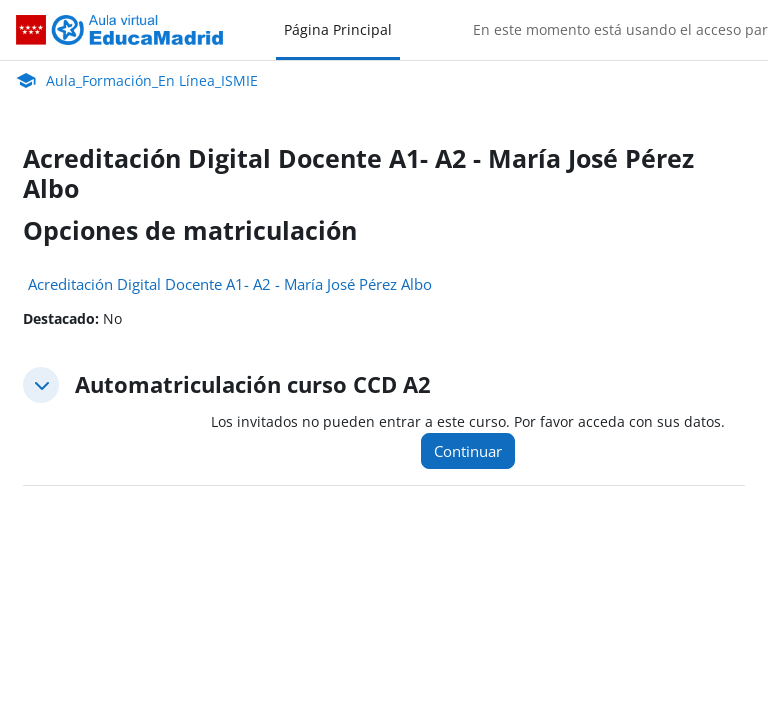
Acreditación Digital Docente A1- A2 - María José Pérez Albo (230, 284)
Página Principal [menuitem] (338, 29)
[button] (41, 385)
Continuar (468, 451)
